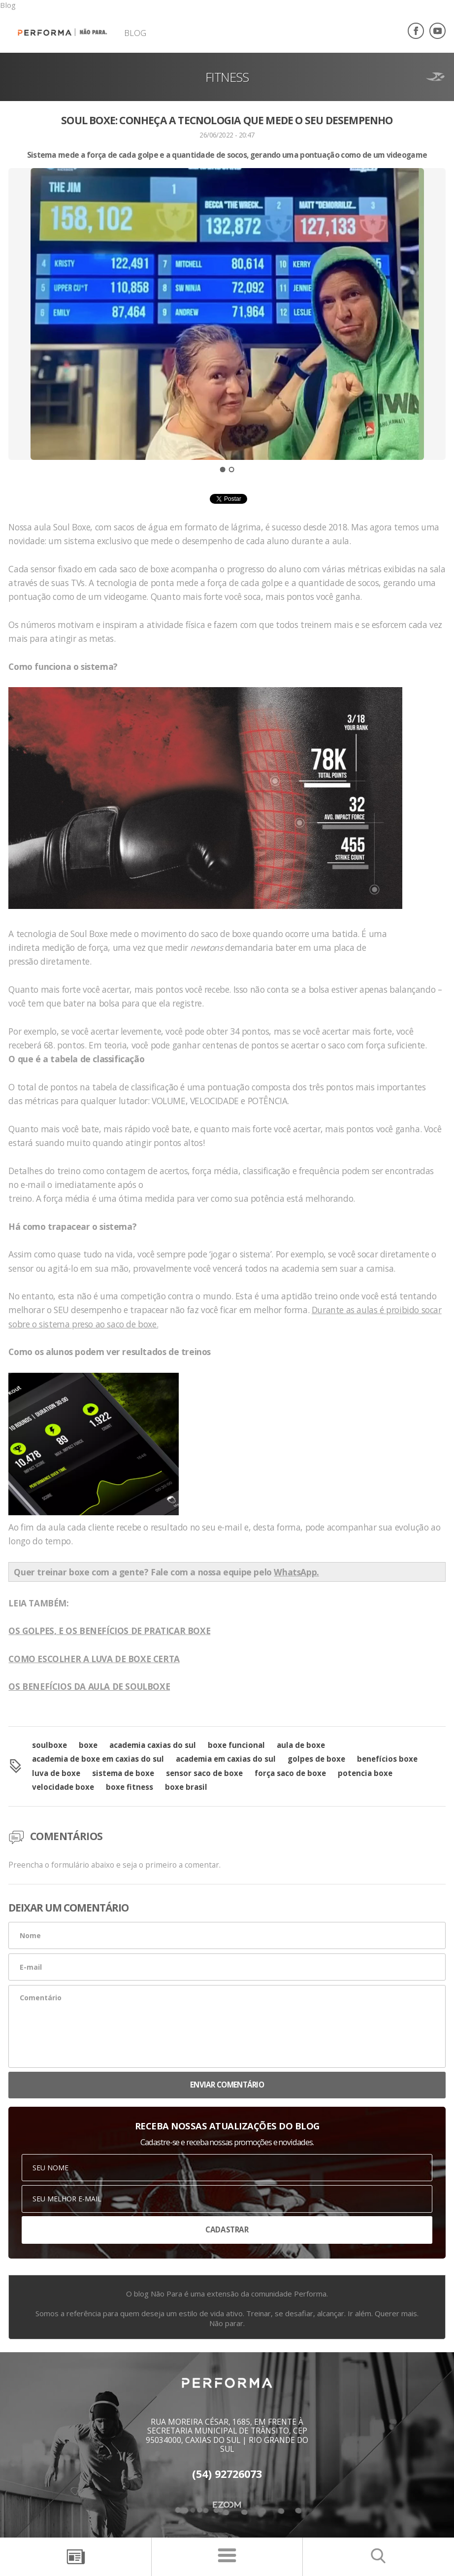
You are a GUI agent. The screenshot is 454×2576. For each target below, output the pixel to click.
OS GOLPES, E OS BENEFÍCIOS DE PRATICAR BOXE (109, 1630)
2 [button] (231, 469)
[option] (227, 331)
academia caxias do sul (152, 1745)
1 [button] (223, 469)
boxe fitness (129, 1787)
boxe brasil (186, 1787)
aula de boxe (301, 1745)
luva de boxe (56, 1773)
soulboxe (49, 1745)
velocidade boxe (63, 1787)
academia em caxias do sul (226, 1759)
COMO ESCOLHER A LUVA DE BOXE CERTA (93, 1659)
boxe (88, 1745)
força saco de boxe (290, 1773)
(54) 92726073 (227, 2474)
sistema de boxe (123, 1773)
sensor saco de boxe (204, 1773)
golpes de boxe (316, 1759)
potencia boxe (365, 1773)
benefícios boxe (387, 1759)
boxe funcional (236, 1745)
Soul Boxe (71, 527)
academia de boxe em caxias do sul (98, 1759)
